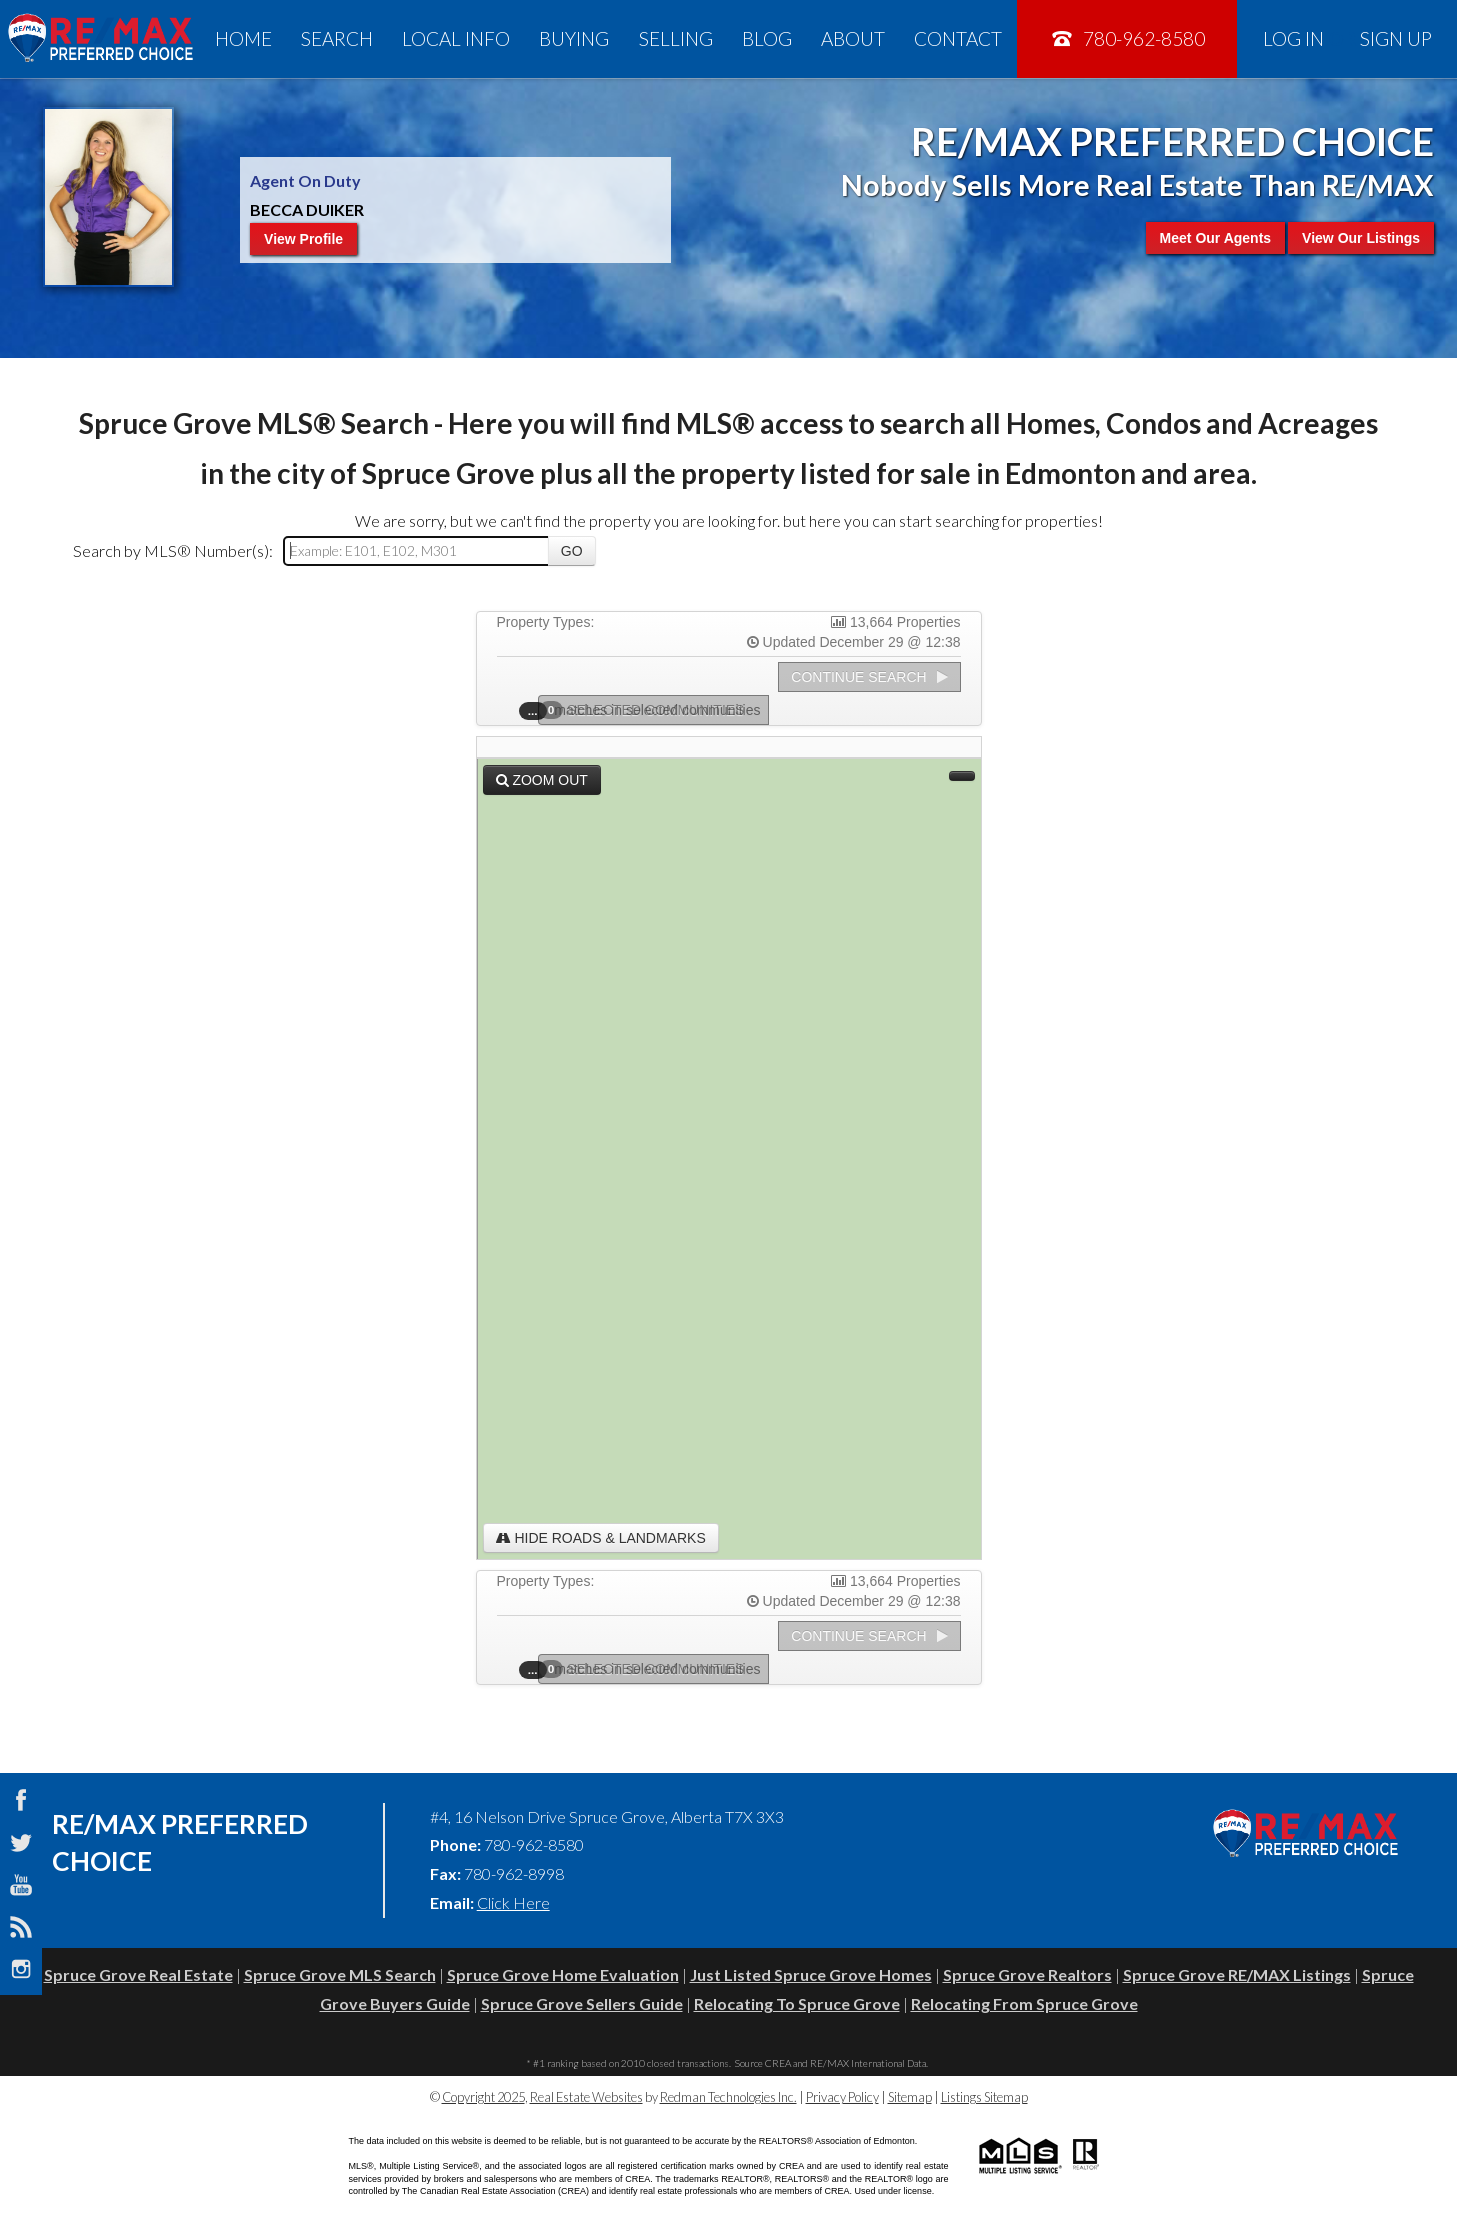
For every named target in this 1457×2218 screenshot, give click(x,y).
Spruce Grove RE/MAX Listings (1237, 1974)
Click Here (513, 1902)
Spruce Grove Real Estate (138, 1974)
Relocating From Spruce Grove (1024, 2003)
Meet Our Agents (1216, 238)
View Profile (303, 239)
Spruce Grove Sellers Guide (582, 2003)
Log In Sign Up (1347, 38)
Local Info (456, 38)
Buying (574, 38)
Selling (676, 38)
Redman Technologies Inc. (728, 2097)
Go (572, 551)
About (853, 38)
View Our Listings (1361, 238)
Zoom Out (542, 780)
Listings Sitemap (984, 2097)
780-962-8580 (1127, 38)
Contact (958, 38)
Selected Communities (648, 710)
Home (243, 38)
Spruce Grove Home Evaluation (563, 1974)
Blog (767, 38)
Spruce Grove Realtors (1027, 1974)
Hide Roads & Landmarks (601, 1538)
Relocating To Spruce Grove (797, 2003)
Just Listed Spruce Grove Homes (811, 1974)
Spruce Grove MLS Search (340, 1974)
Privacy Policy (842, 2097)
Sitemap (910, 2097)
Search (337, 38)
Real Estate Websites (586, 2097)
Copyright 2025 (483, 2097)
